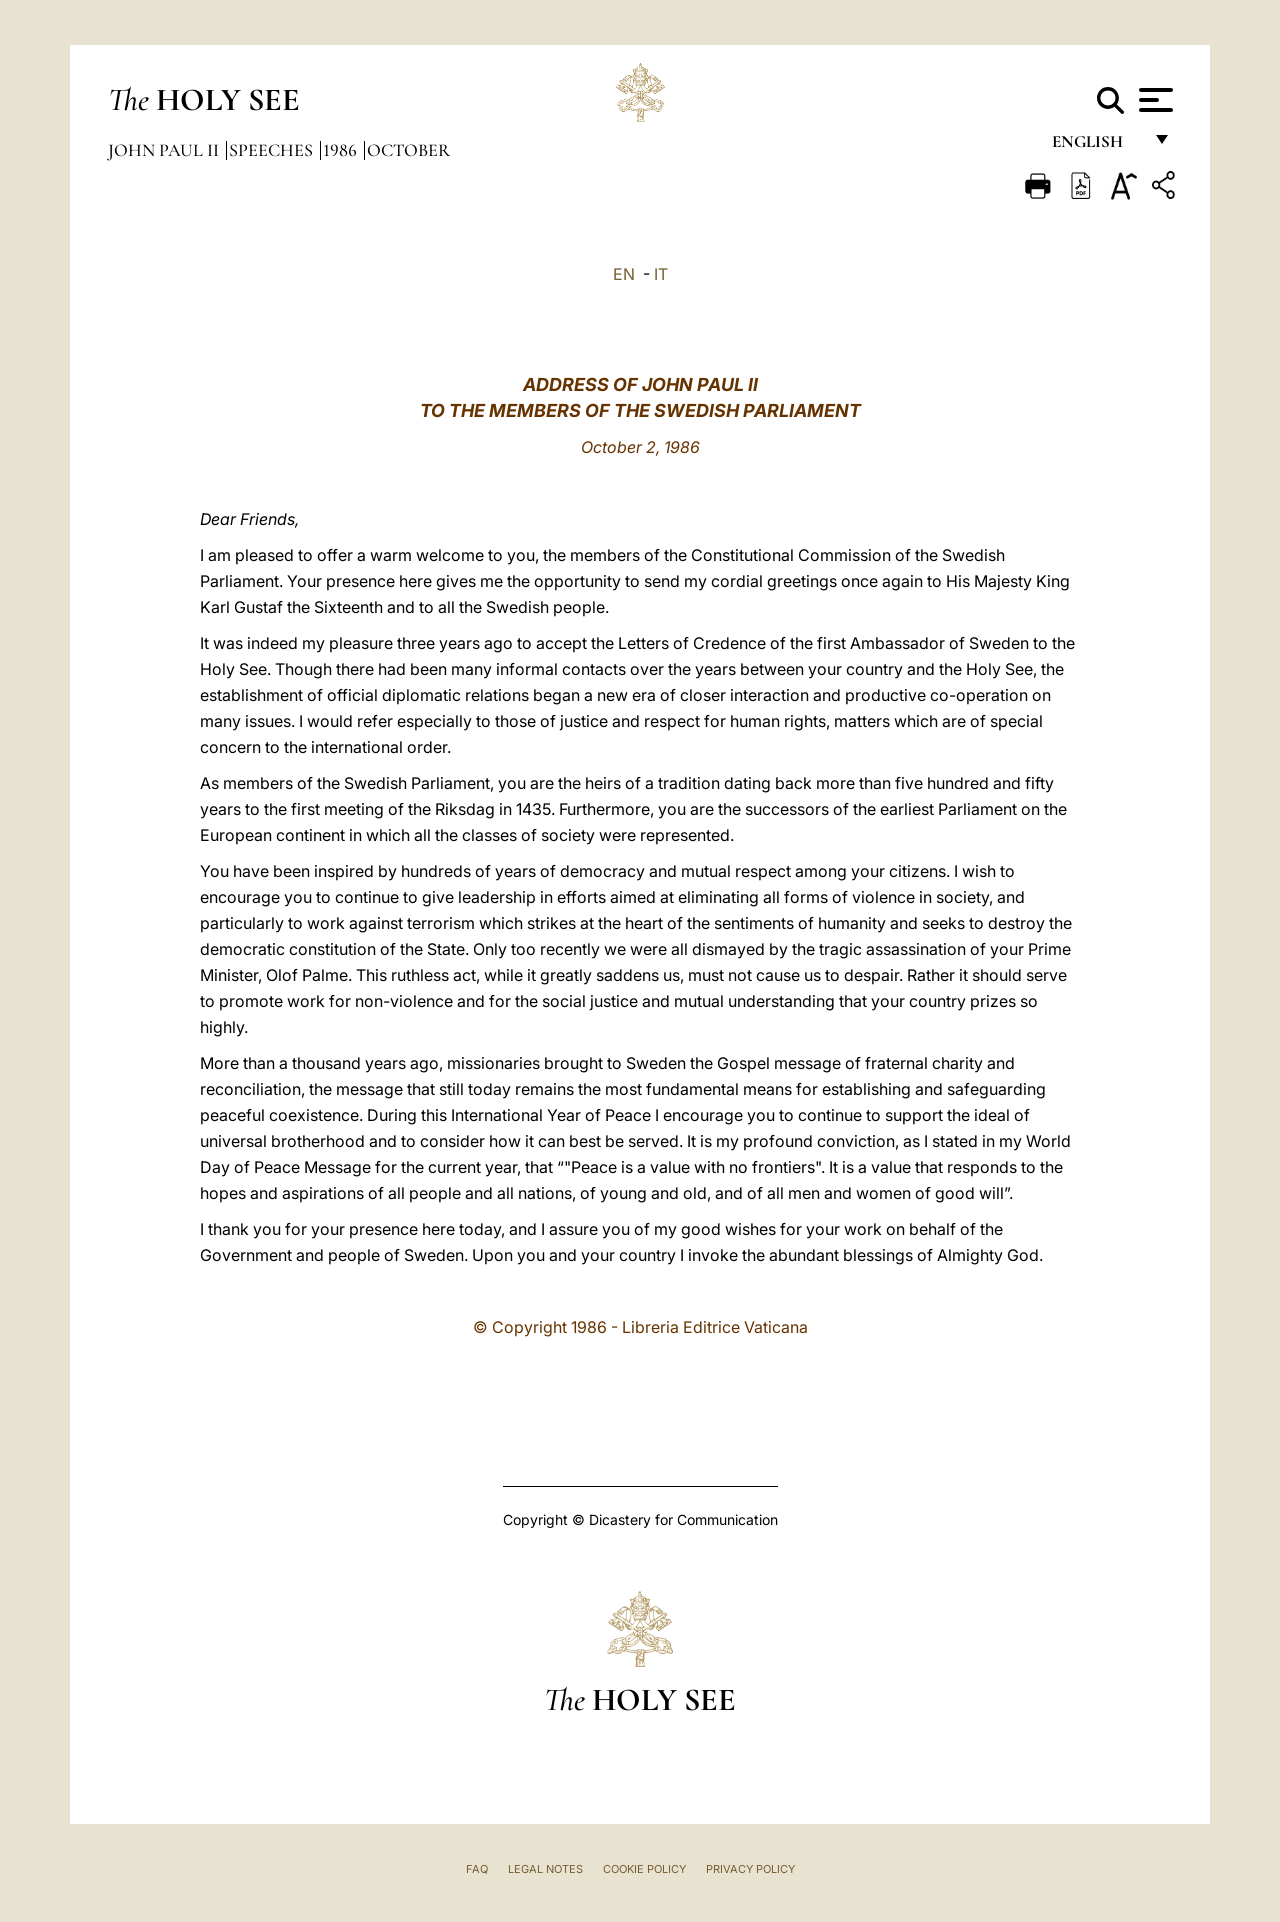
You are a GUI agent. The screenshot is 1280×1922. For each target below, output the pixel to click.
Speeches (273, 150)
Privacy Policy (750, 1869)
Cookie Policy (644, 1869)
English (1096, 147)
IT (661, 274)
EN (624, 274)
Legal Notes (545, 1869)
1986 (342, 150)
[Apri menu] (1153, 100)
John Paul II (165, 150)
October (408, 150)
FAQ (477, 1869)
